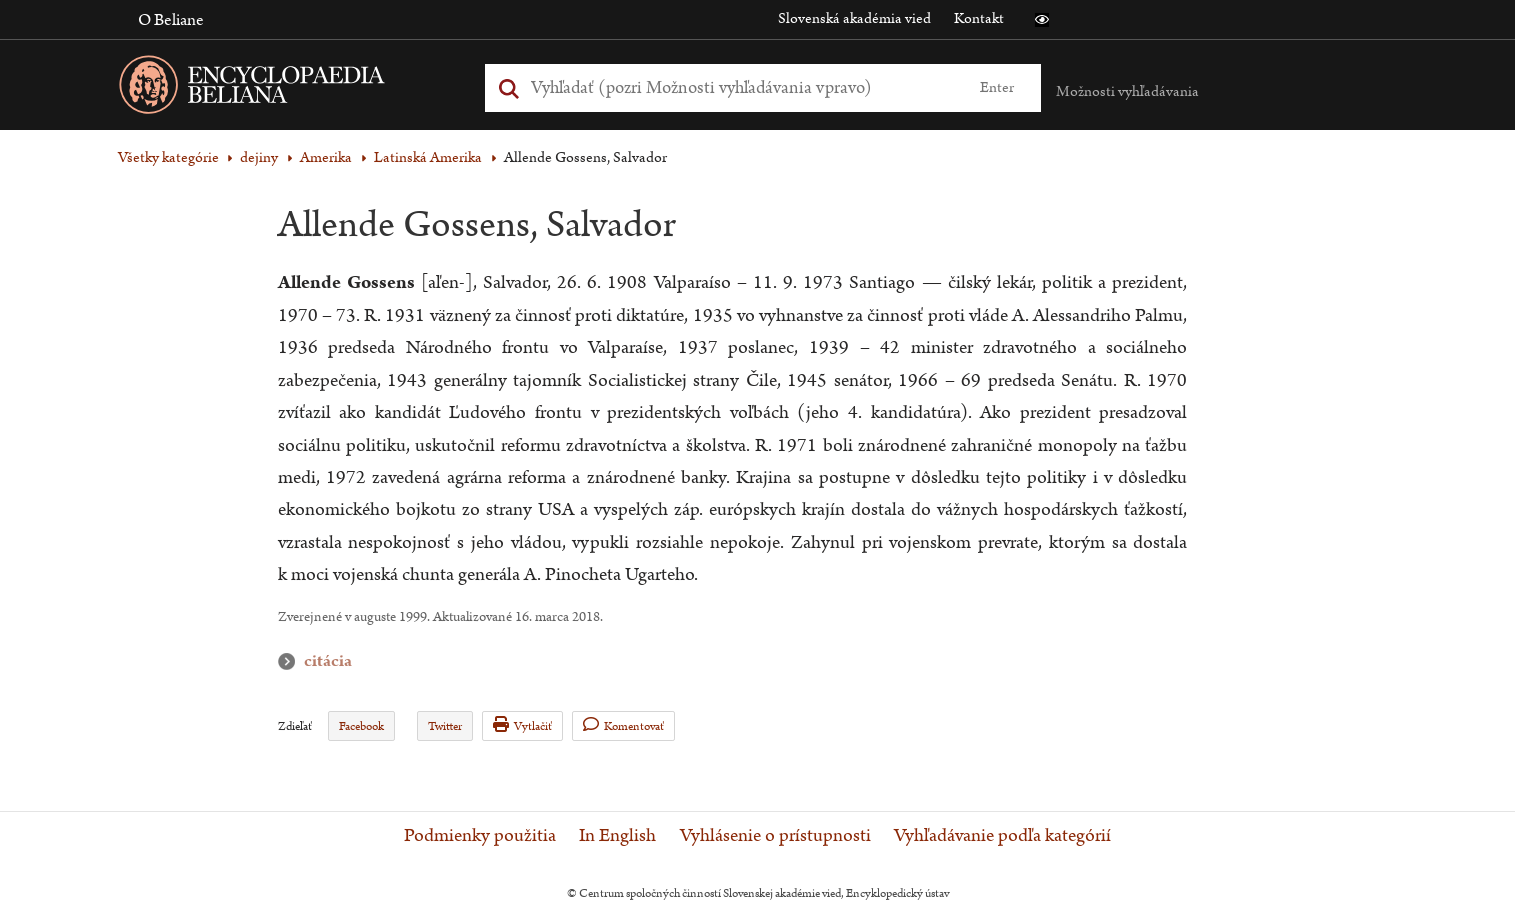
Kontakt (979, 18)
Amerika (326, 157)
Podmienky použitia (480, 836)
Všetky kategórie (168, 157)
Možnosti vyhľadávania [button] (1127, 91)
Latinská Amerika (428, 157)
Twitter (445, 726)
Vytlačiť (522, 725)
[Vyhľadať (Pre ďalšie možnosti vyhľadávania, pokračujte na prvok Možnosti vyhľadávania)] (740, 87)
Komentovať (623, 725)
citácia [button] (291, 661)
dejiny (259, 157)
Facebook (361, 726)
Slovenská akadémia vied (854, 18)
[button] (1042, 20)
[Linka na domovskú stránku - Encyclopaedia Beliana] (283, 88)
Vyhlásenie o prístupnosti (775, 836)
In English (617, 836)
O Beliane (171, 20)
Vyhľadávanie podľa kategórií (1002, 836)
